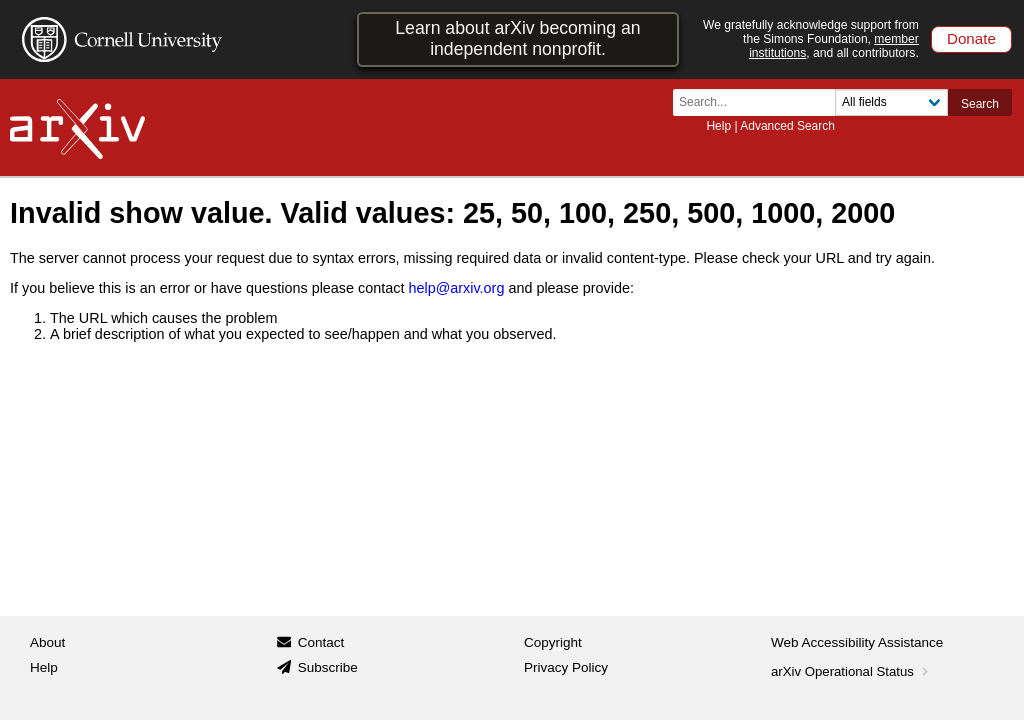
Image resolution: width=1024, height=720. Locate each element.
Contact (321, 642)
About (47, 642)
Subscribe (328, 667)
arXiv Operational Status (851, 671)
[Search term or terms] (760, 102)
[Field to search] (891, 102)
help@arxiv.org (456, 288)
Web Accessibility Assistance (857, 642)
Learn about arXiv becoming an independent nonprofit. (517, 38)
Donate (971, 38)
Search (980, 104)
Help (718, 126)
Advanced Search (787, 126)
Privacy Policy (566, 667)
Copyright (553, 642)
